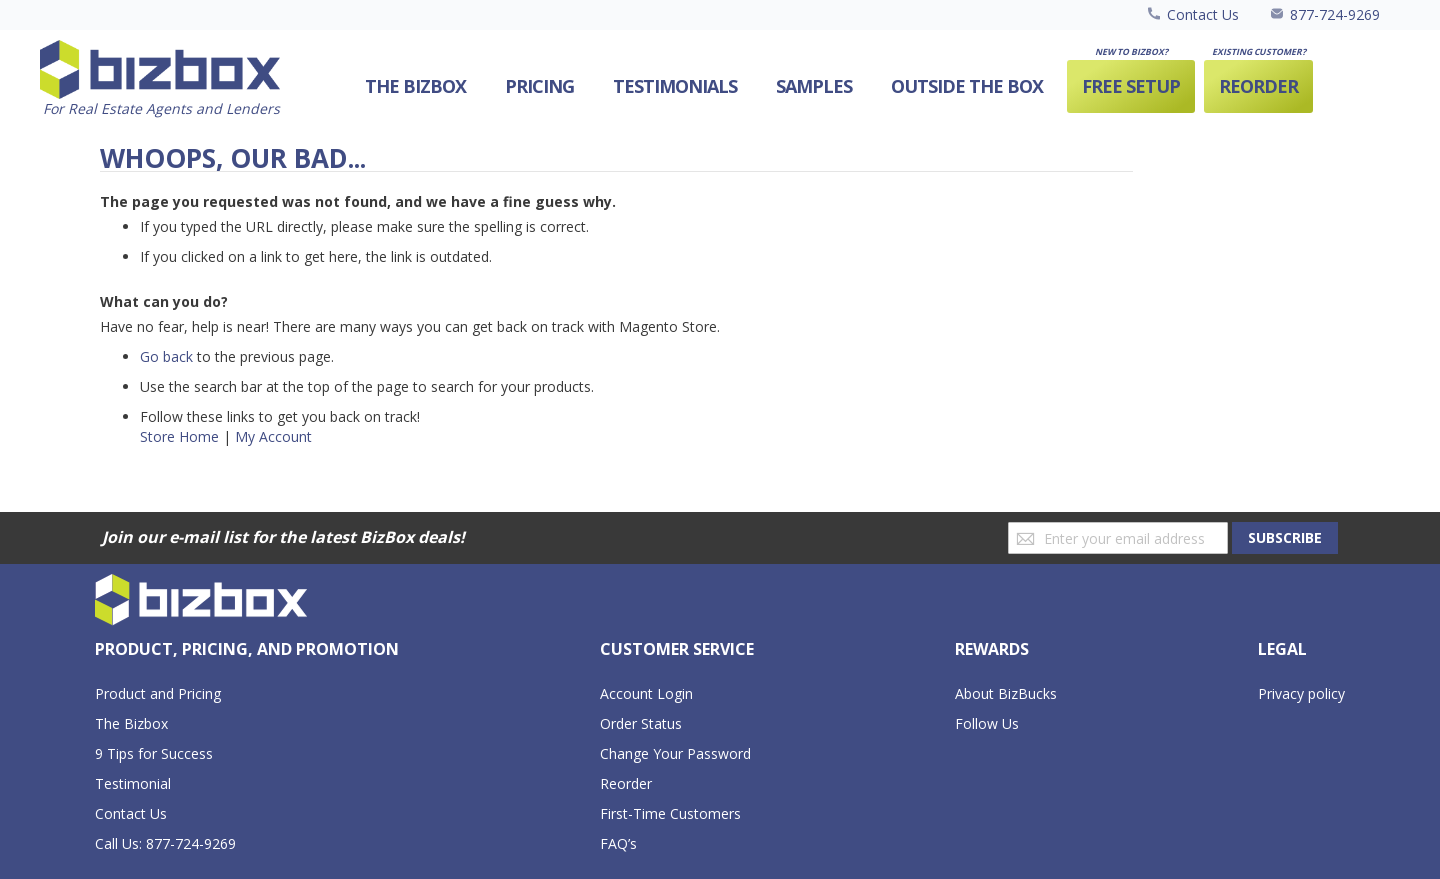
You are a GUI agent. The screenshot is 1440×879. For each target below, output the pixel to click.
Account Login (646, 693)
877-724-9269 (1335, 14)
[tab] (247, 650)
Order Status (641, 723)
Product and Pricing (158, 693)
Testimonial (133, 783)
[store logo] (160, 79)
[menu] (824, 86)
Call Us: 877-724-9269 (165, 843)
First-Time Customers (670, 813)
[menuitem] (967, 86)
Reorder (626, 783)
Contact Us (1203, 14)
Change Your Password (675, 753)
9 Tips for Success (154, 753)
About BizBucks (1006, 693)
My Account (273, 436)
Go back (166, 356)
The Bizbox (131, 723)
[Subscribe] (1285, 538)
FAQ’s (618, 843)
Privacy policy (1301, 693)
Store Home (179, 436)
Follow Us (987, 723)
